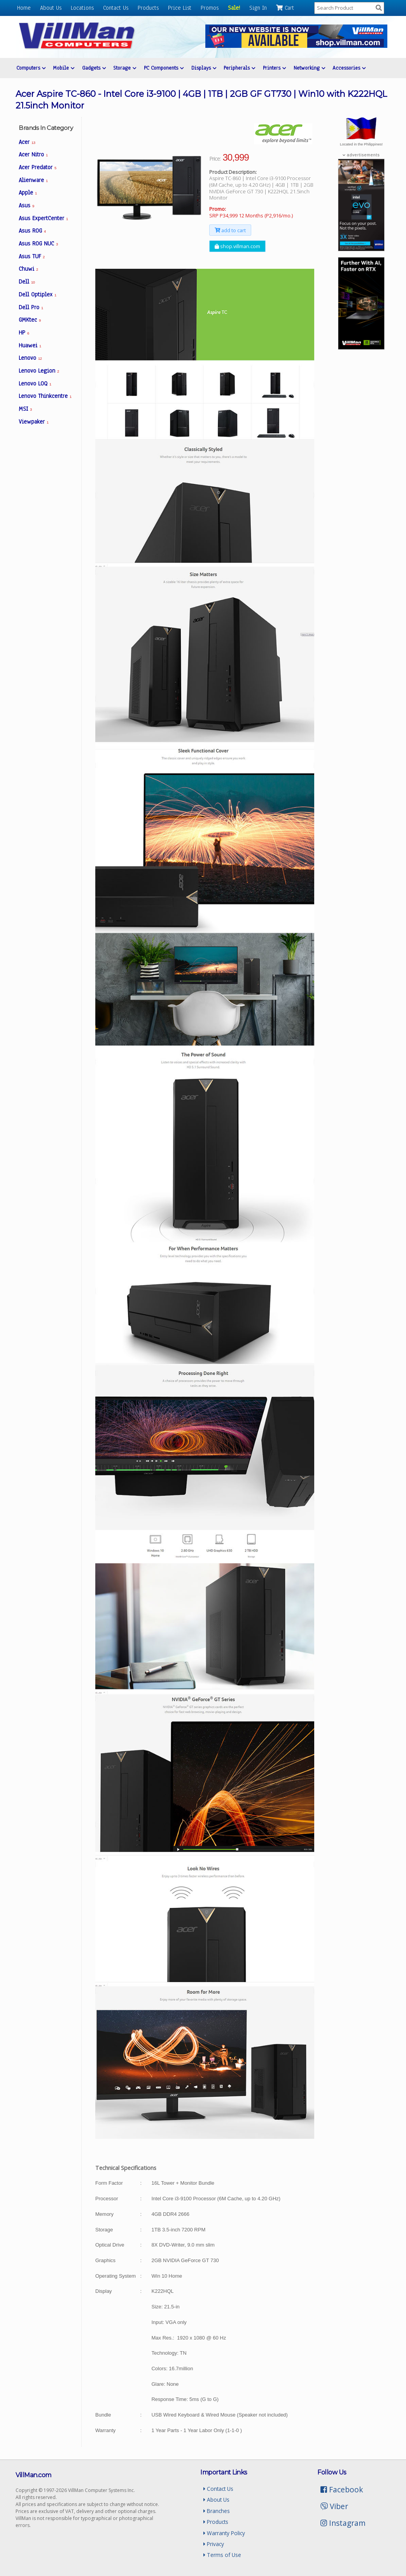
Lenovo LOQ (35, 383)
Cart (285, 8)
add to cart (230, 229)
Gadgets (94, 68)
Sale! (234, 8)
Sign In (258, 8)
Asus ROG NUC (38, 243)
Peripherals (239, 68)
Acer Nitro (33, 154)
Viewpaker (34, 422)
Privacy (213, 2544)
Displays (203, 68)
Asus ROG (32, 231)
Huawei (30, 345)
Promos (210, 8)
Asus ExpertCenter (43, 218)
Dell (27, 281)
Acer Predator (37, 167)
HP (24, 332)
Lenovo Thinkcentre (45, 396)
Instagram (343, 2523)
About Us (50, 8)
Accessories (349, 68)
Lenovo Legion (39, 371)
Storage (124, 68)
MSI (25, 409)
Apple (28, 192)
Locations (82, 8)
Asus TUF (32, 256)
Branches (216, 2511)
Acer (27, 142)
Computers (31, 68)
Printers (274, 68)
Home (24, 8)
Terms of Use (222, 2554)
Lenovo (30, 358)
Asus (26, 205)
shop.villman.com (237, 246)
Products (148, 8)
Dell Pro (31, 307)
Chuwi (28, 269)
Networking (309, 68)
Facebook (341, 2489)
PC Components (164, 68)
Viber (334, 2506)
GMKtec (30, 320)
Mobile (63, 68)
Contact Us (115, 8)
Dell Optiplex (37, 294)
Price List (179, 8)
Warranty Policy (224, 2533)
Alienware (33, 180)
